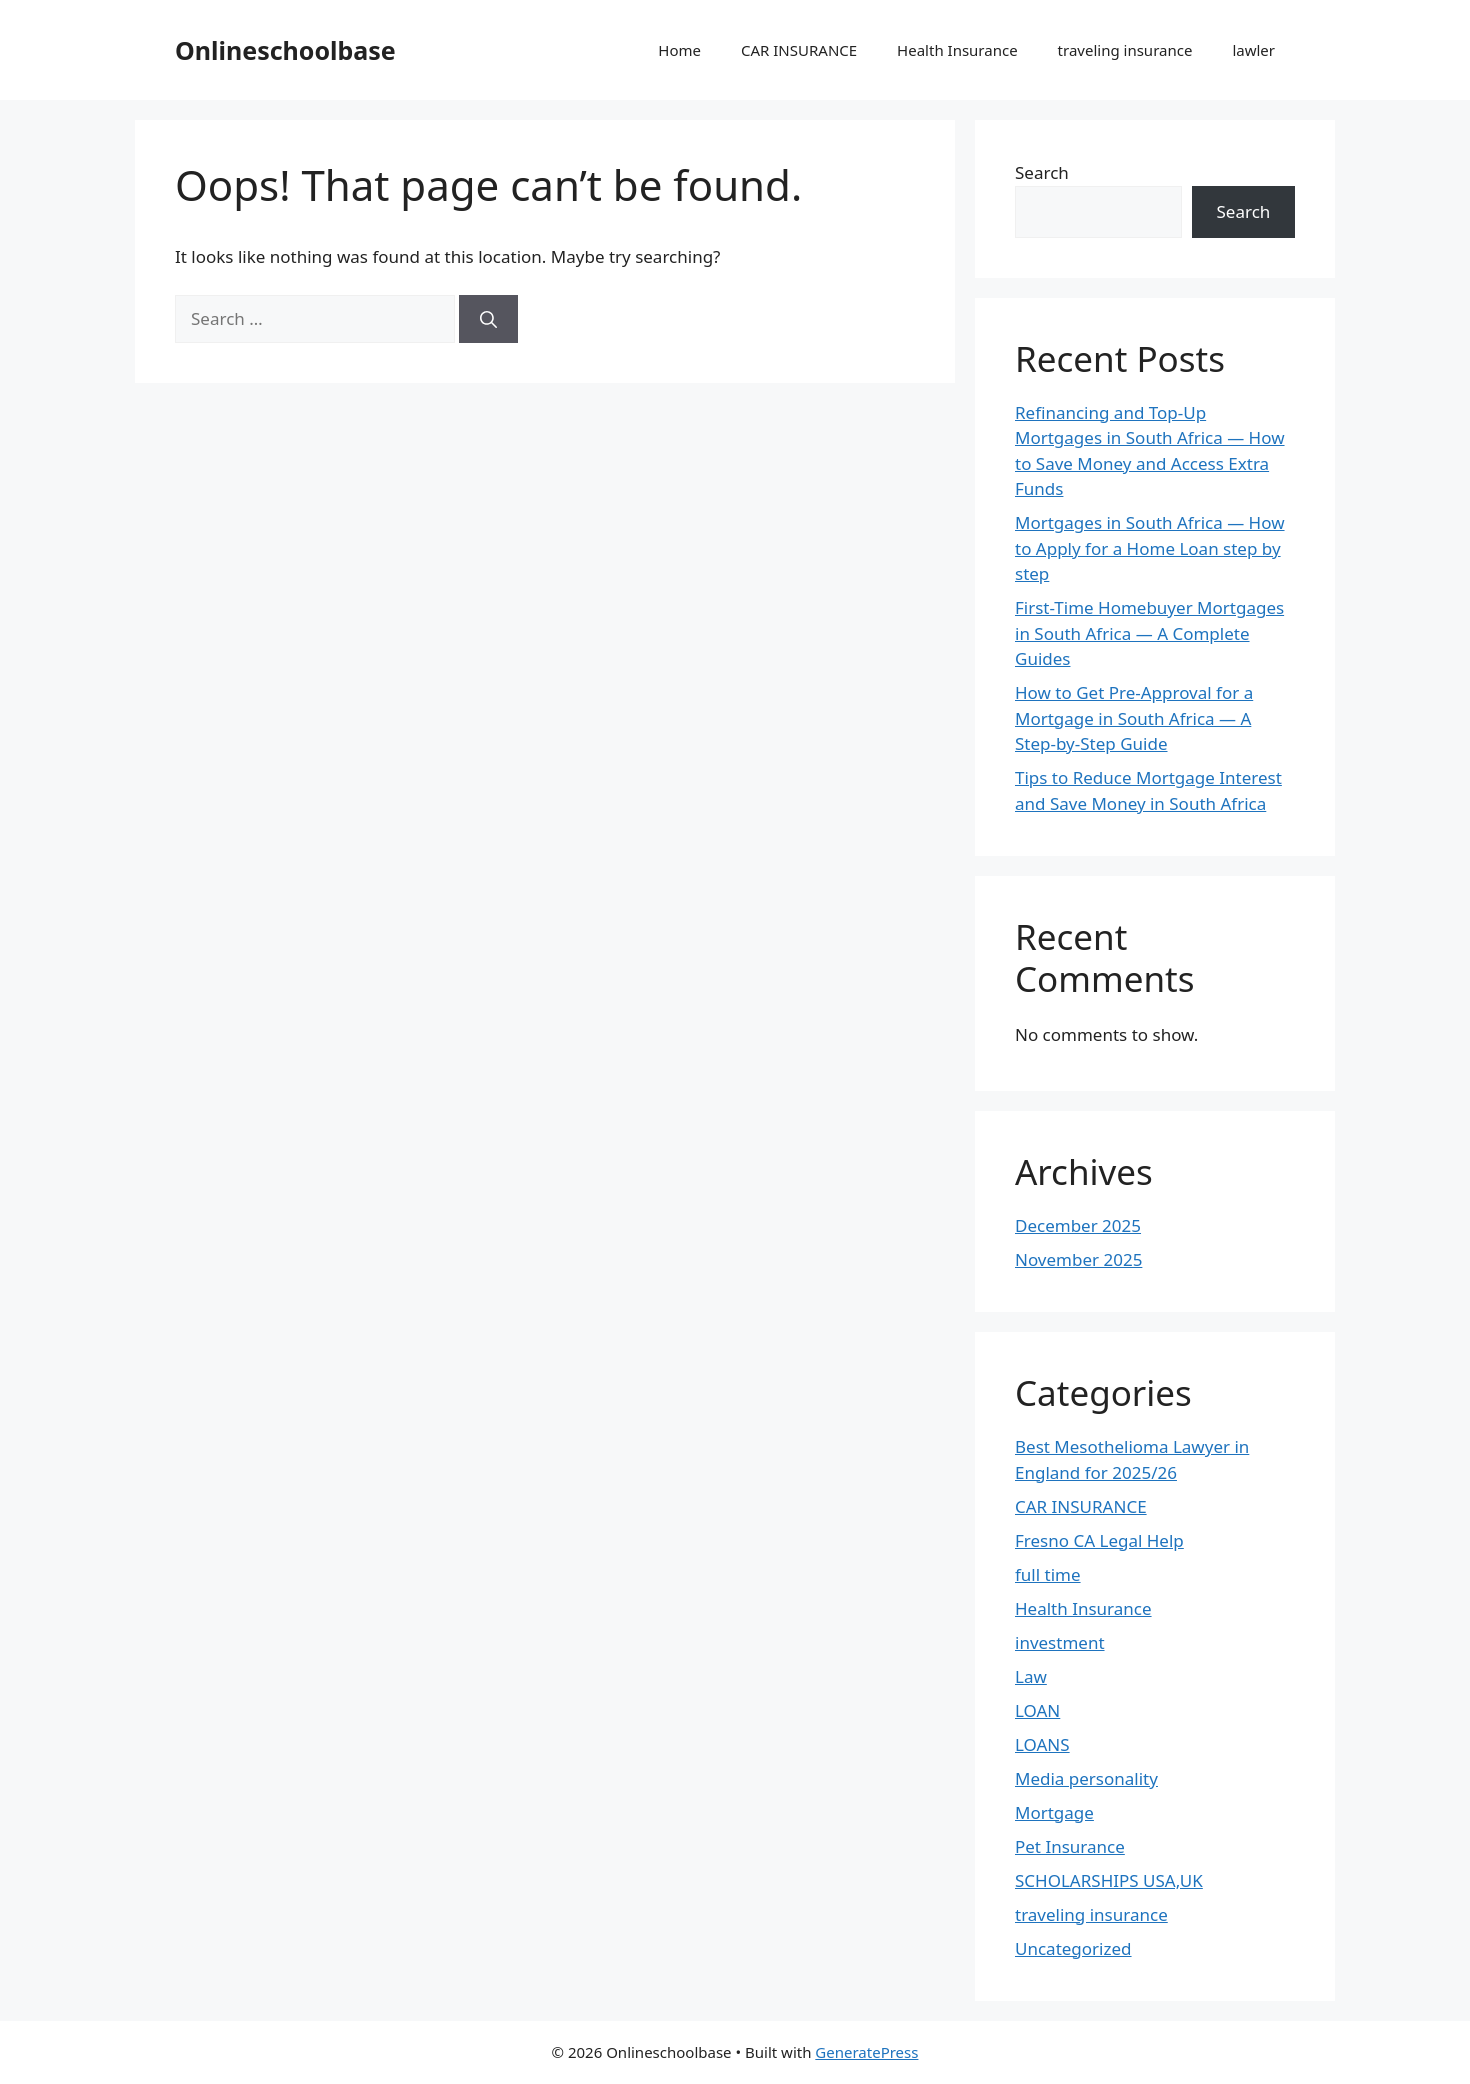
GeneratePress (866, 2052)
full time (1048, 1574)
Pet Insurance (1070, 1846)
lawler (1253, 50)
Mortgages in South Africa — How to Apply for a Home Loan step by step (1150, 548)
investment (1060, 1642)
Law (1031, 1676)
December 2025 (1078, 1225)
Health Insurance (957, 50)
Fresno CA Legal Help (1099, 1540)
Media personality (1086, 1778)
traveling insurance (1125, 50)
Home (679, 50)
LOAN (1037, 1710)
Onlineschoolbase (285, 50)
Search (1042, 172)
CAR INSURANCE (799, 50)
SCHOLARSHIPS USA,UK (1109, 1880)
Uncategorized (1073, 1948)
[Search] (488, 319)
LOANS (1042, 1744)
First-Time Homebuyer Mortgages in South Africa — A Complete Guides (1149, 633)
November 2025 (1078, 1259)
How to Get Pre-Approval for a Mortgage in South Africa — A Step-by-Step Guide (1134, 718)
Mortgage (1054, 1812)
